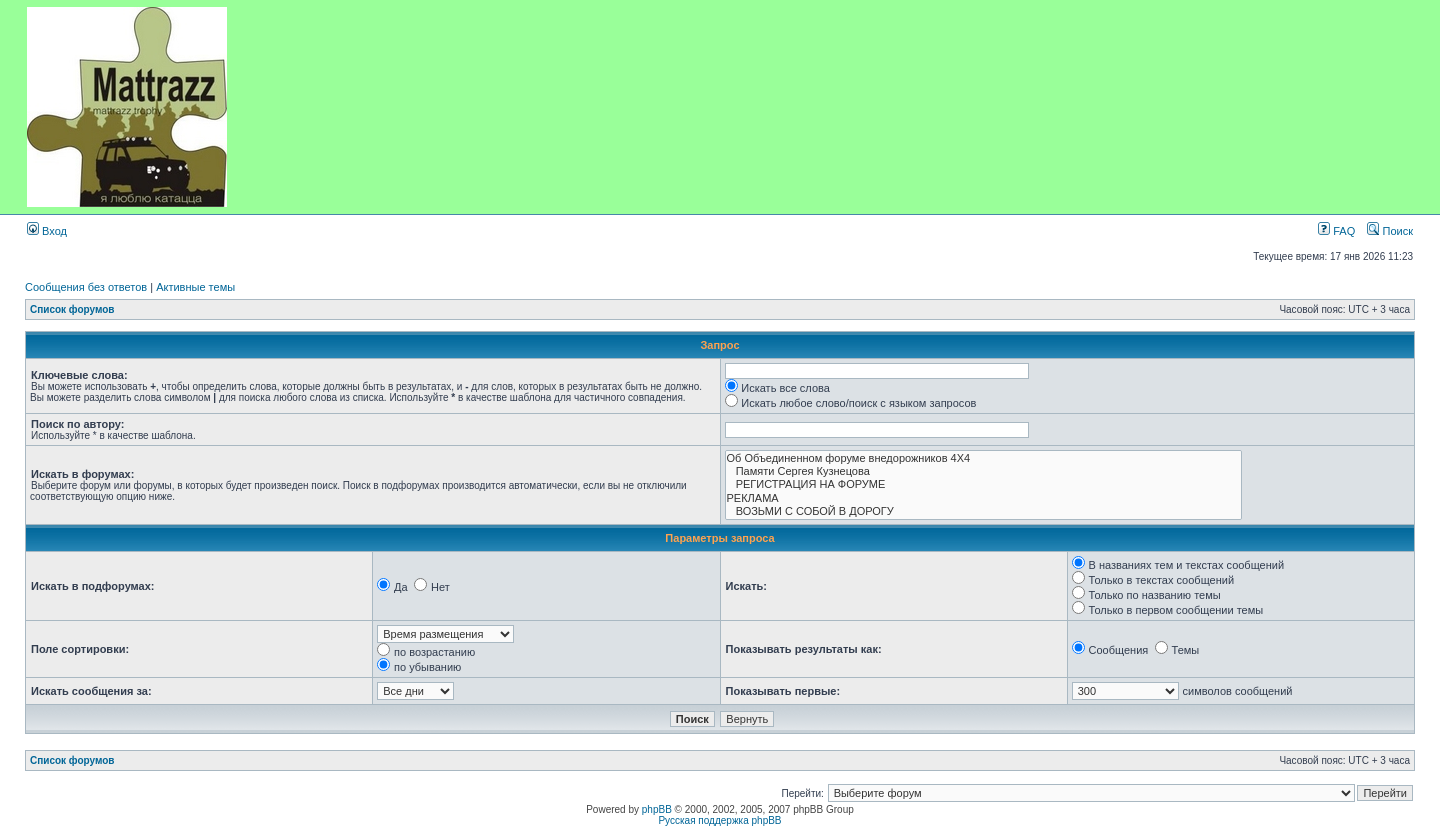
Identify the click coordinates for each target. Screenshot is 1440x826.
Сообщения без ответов (86, 287)
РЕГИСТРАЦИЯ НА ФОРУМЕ (984, 484)
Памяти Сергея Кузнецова (984, 471)
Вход (47, 231)
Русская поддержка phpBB (719, 820)
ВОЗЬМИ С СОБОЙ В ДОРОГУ (984, 511)
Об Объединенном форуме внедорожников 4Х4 (984, 458)
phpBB (657, 809)
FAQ (1336, 231)
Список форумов (72, 309)
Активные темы (195, 287)
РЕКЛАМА (984, 498)
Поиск (1390, 231)
